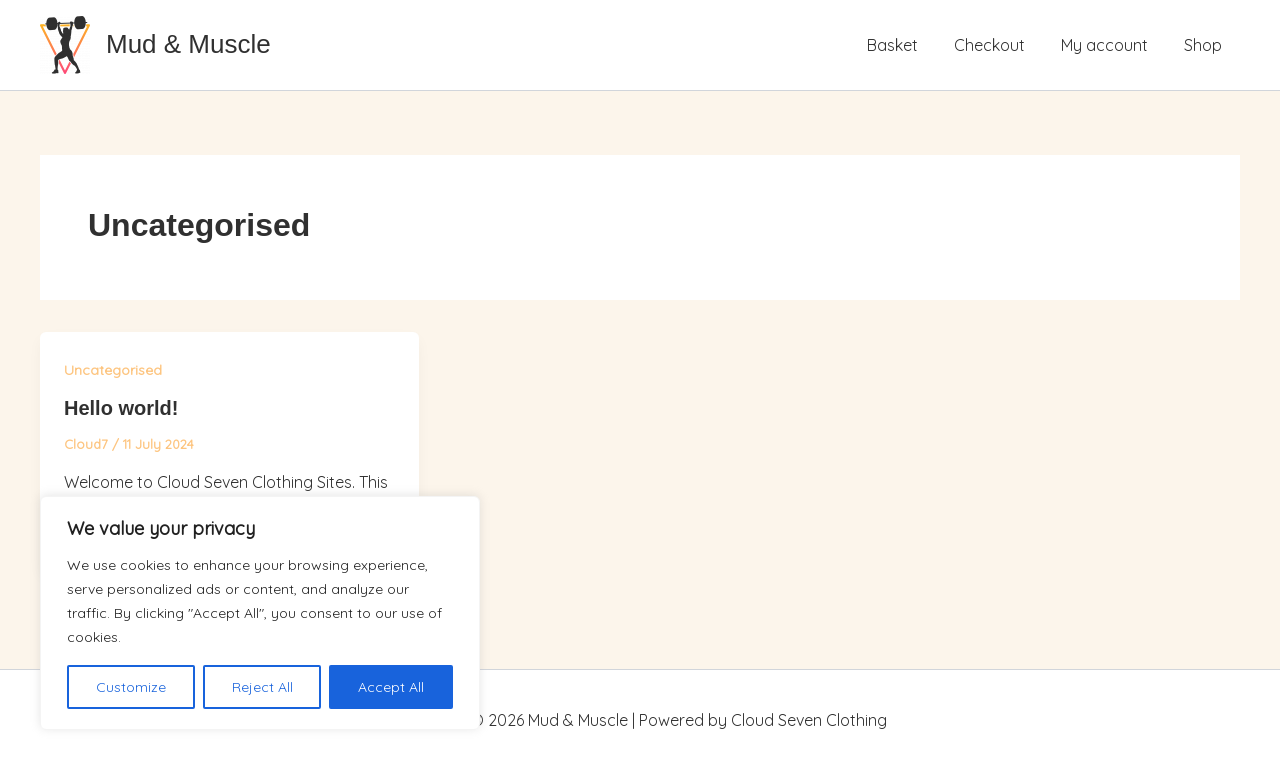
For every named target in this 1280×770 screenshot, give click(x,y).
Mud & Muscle (188, 44)
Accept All (391, 687)
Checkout (999, 45)
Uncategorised (113, 370)
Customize (131, 687)
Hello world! (121, 408)
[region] (260, 613)
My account (1110, 45)
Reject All (262, 687)
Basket (906, 45)
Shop (1205, 45)
